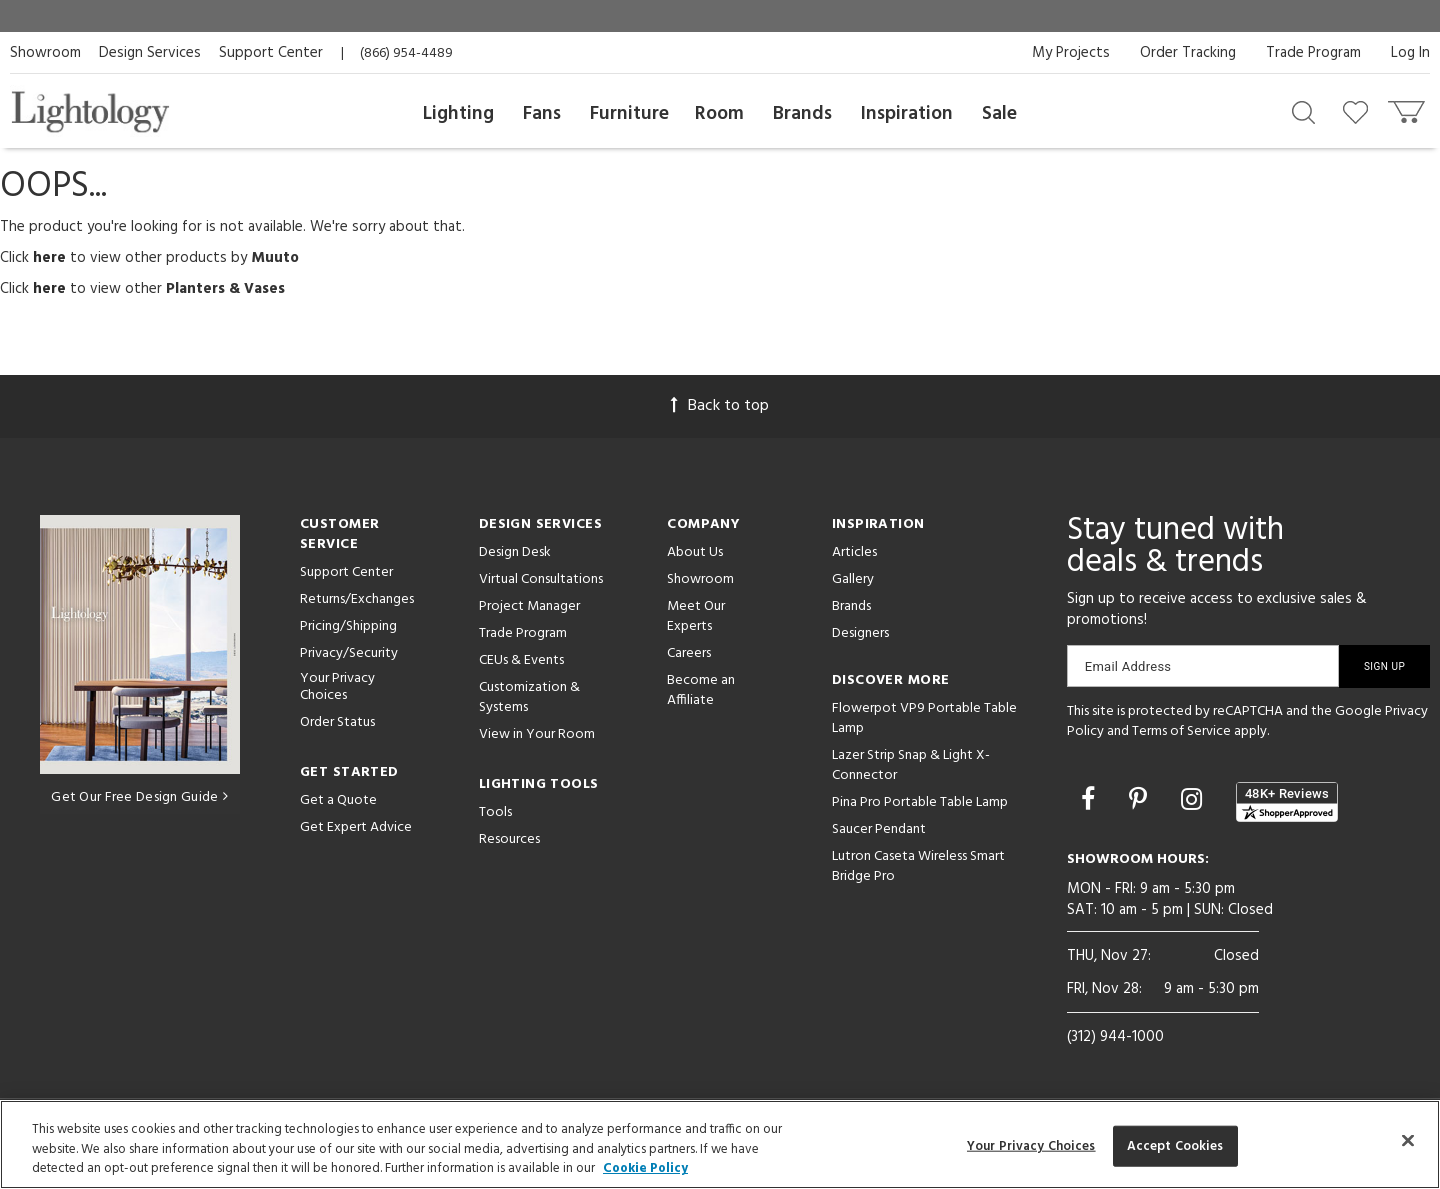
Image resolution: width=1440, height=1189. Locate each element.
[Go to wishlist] (1359, 111)
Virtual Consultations (541, 579)
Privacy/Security (349, 653)
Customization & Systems (529, 697)
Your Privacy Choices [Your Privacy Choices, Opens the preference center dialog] (1031, 1145)
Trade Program (1313, 53)
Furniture (629, 114)
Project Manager (529, 606)
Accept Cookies (1175, 1145)
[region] (720, 1144)
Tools (495, 812)
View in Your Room (537, 734)
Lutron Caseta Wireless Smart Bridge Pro (918, 866)
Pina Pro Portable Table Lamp (920, 802)
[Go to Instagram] (1194, 802)
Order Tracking (1188, 53)
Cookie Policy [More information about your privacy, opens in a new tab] (645, 1168)
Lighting (458, 114)
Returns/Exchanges (357, 599)
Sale (999, 114)
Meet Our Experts (696, 616)
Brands (802, 114)
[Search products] (1303, 111)
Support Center (271, 53)
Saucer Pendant (879, 829)
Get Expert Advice (356, 827)
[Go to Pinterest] (1141, 802)
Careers (689, 653)
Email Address (1128, 666)
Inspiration (907, 114)
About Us (695, 552)
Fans (542, 114)
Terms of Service (1181, 731)
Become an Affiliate (701, 690)
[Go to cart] (1408, 107)
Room (719, 114)
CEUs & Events (521, 660)
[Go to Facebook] (1091, 802)
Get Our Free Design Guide (139, 797)
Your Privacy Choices (337, 688)
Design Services (150, 53)
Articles (854, 552)
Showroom (45, 53)
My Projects (1071, 53)
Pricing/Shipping (348, 626)
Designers (860, 633)
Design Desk (515, 552)
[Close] (1408, 1140)
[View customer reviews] (1287, 802)
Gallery (853, 579)
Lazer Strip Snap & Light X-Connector (911, 765)
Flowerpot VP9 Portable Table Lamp (924, 718)
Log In (1410, 53)
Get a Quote (338, 800)
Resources (509, 839)
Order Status (337, 722)
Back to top (720, 406)
